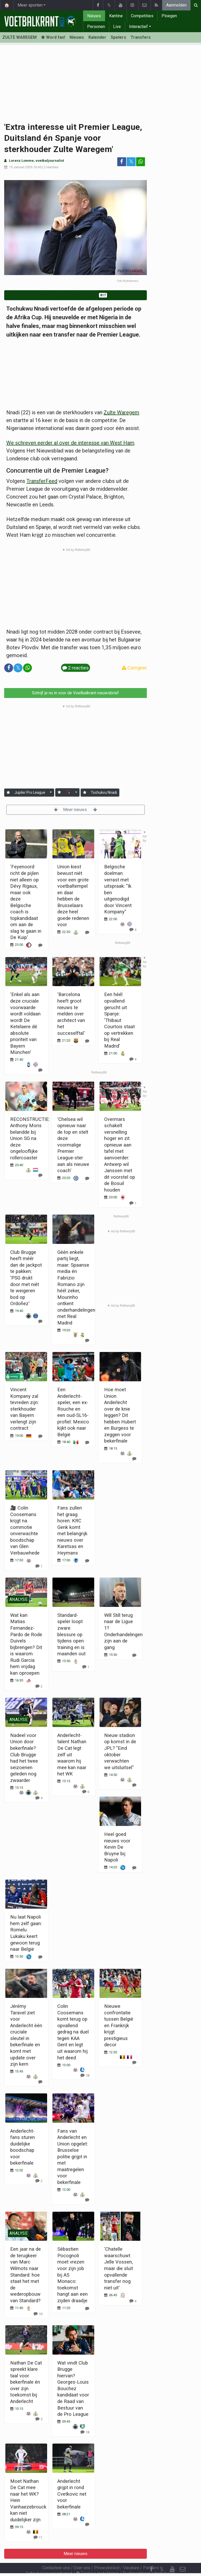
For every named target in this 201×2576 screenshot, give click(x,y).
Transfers (141, 37)
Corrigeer (134, 667)
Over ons (82, 2553)
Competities (142, 15)
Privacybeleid (106, 2553)
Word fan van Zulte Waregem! (75, 295)
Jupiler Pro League (29, 792)
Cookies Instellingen (97, 2559)
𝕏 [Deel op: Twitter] (131, 162)
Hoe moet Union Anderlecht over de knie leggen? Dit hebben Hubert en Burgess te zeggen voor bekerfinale (120, 1415)
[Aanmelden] (8, 793)
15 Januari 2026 (20, 167)
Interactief (138, 26)
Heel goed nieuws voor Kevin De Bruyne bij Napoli (117, 1847)
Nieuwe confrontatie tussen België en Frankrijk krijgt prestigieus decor (118, 2025)
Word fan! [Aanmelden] (53, 37)
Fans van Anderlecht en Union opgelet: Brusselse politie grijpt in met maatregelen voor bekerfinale (72, 2156)
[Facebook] (151, 2555)
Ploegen (169, 15)
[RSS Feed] (151, 2565)
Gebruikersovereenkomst (49, 2559)
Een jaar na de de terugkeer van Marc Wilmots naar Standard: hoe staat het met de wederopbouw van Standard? (25, 2274)
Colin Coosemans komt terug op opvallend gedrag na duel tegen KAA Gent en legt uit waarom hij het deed (73, 2031)
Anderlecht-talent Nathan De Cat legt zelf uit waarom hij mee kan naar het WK (71, 1754)
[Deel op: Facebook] (121, 161)
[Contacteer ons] (182, 2555)
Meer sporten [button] (30, 5)
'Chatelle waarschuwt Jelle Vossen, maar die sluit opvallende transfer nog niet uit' (118, 2268)
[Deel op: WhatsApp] (140, 161)
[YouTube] (172, 2555)
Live (117, 26)
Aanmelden (176, 5)
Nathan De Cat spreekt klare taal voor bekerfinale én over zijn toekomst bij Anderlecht (26, 2382)
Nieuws (94, 15)
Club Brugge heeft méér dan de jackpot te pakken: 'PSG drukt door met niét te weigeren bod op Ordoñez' (26, 1277)
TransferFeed (41, 481)
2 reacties (51, 167)
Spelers (118, 37)
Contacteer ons (56, 2553)
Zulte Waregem (121, 412)
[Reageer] (40, 1321)
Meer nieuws (75, 809)
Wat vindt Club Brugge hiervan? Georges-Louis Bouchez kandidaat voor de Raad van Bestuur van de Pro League (73, 2388)
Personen (96, 26)
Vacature (131, 2553)
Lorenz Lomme (21, 161)
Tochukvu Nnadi (104, 792)
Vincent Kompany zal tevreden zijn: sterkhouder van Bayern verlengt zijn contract (24, 1409)
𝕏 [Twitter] (161, 2555)
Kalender (97, 37)
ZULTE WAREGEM (19, 37)
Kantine (116, 15)
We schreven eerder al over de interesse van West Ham (70, 443)
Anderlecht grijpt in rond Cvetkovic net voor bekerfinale (71, 2494)
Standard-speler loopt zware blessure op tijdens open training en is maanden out (71, 1634)
